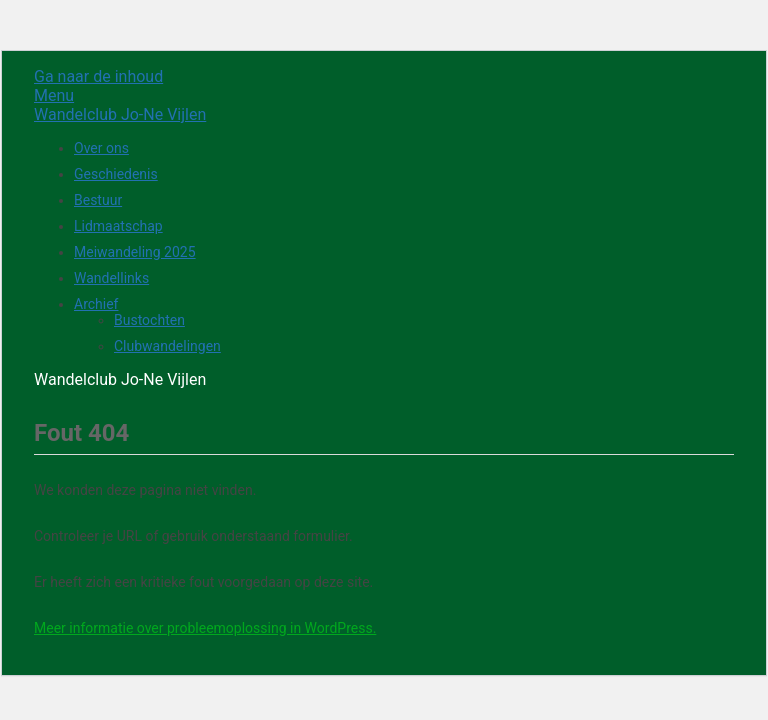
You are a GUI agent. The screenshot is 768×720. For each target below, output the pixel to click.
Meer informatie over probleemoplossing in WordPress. (205, 628)
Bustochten (149, 320)
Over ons (101, 148)
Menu (54, 95)
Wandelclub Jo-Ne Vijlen (120, 114)
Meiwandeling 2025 (135, 252)
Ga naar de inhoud (98, 76)
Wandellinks (111, 278)
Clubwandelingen (167, 346)
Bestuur (98, 200)
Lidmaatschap (118, 226)
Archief (96, 304)
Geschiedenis (116, 174)
